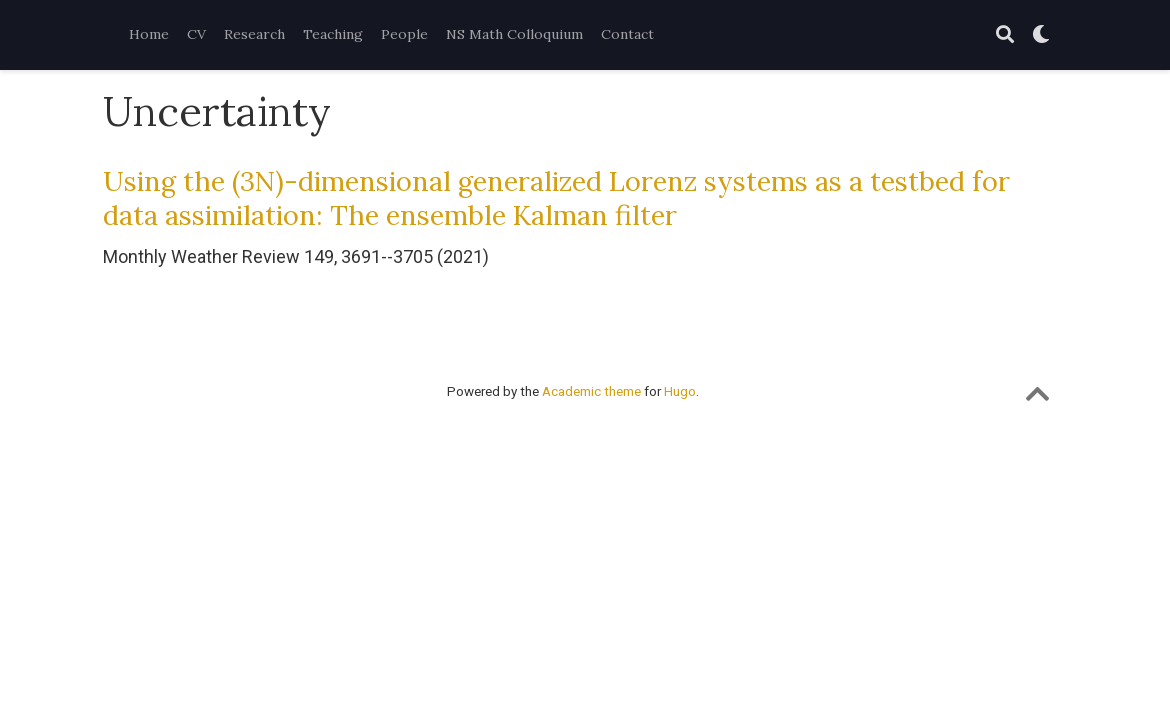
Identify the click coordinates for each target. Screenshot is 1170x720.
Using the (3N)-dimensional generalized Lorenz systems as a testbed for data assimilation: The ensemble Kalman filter (556, 198)
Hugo (680, 391)
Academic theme (591, 391)
